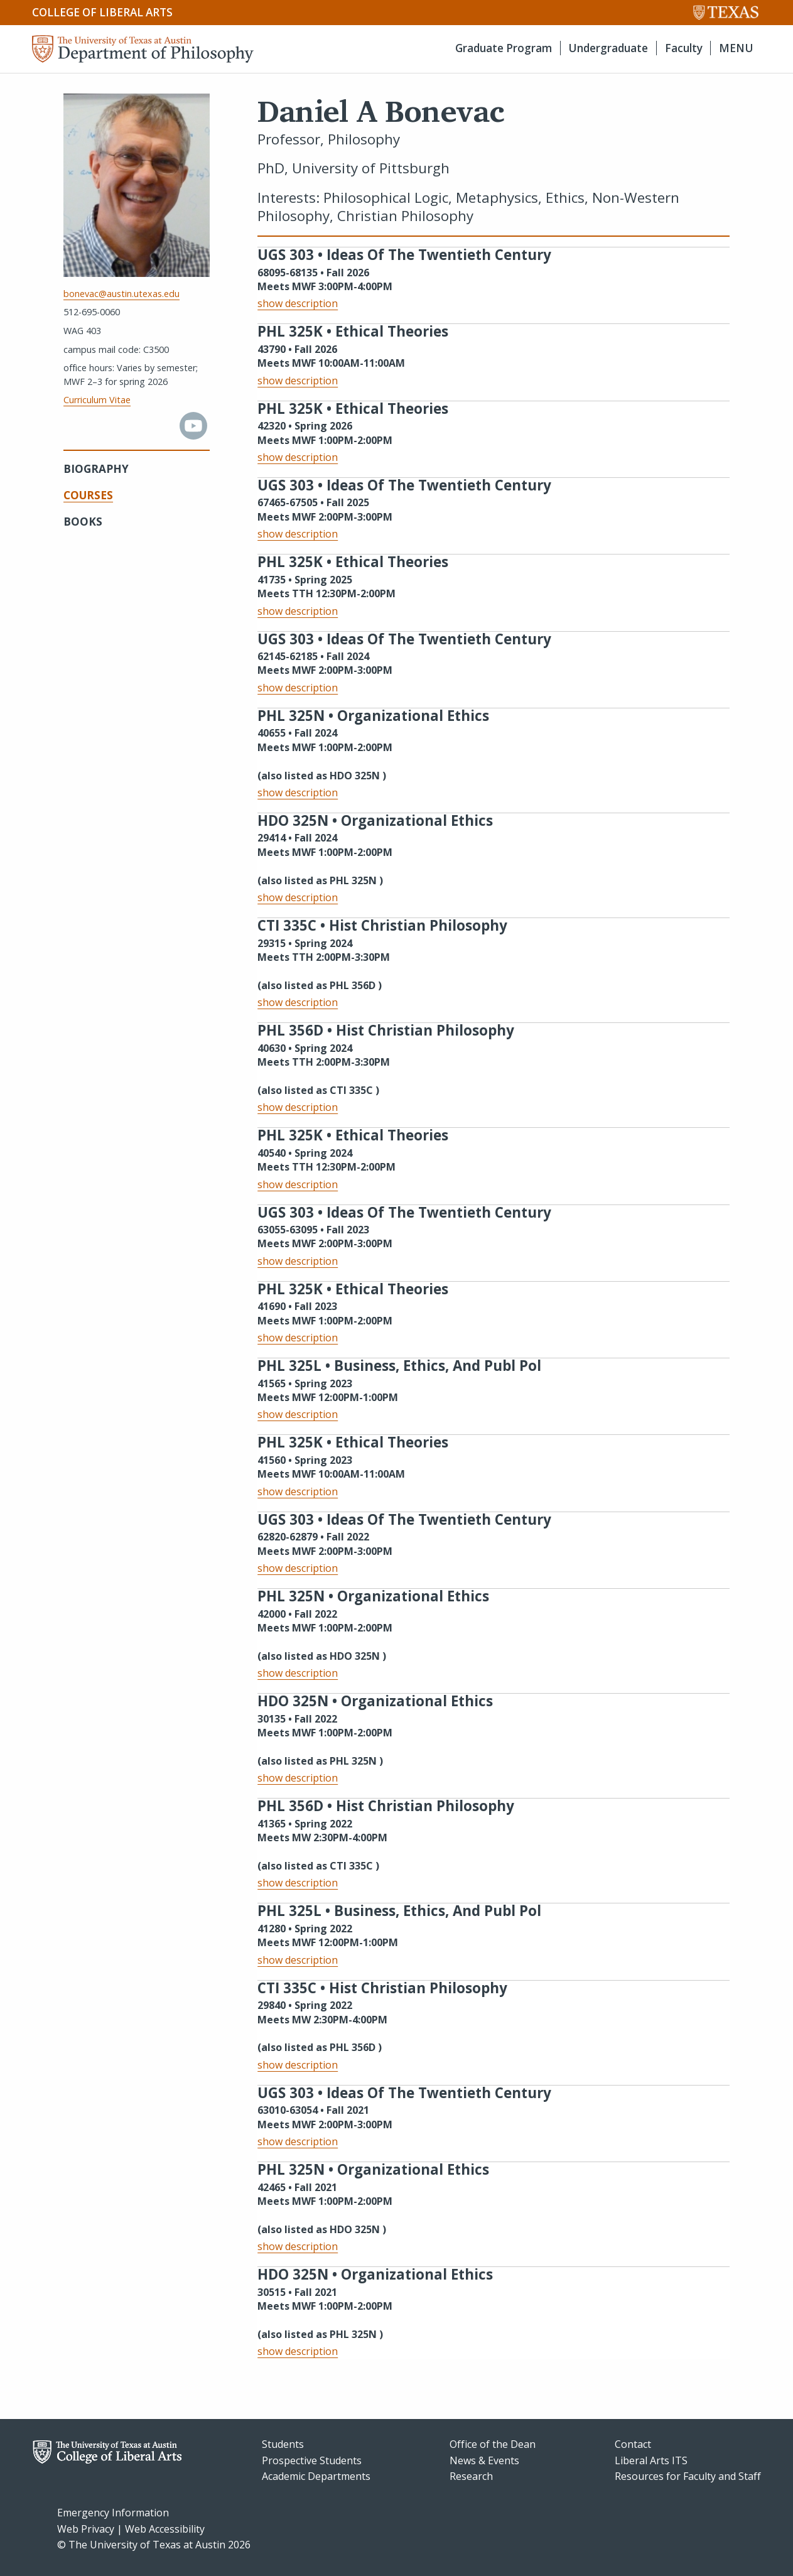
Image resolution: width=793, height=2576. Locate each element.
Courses (88, 495)
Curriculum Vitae (97, 400)
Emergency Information (113, 2512)
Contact (633, 2444)
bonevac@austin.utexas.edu (121, 294)
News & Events (484, 2460)
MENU (736, 48)
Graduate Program (503, 48)
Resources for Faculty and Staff (688, 2476)
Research (471, 2476)
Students (283, 2444)
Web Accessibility (165, 2529)
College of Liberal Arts (102, 12)
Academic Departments (316, 2476)
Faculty (684, 48)
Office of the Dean (493, 2444)
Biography (96, 469)
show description (297, 303)
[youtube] (193, 435)
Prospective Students (312, 2460)
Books (82, 521)
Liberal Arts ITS (651, 2460)
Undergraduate (608, 48)
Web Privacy (85, 2529)
